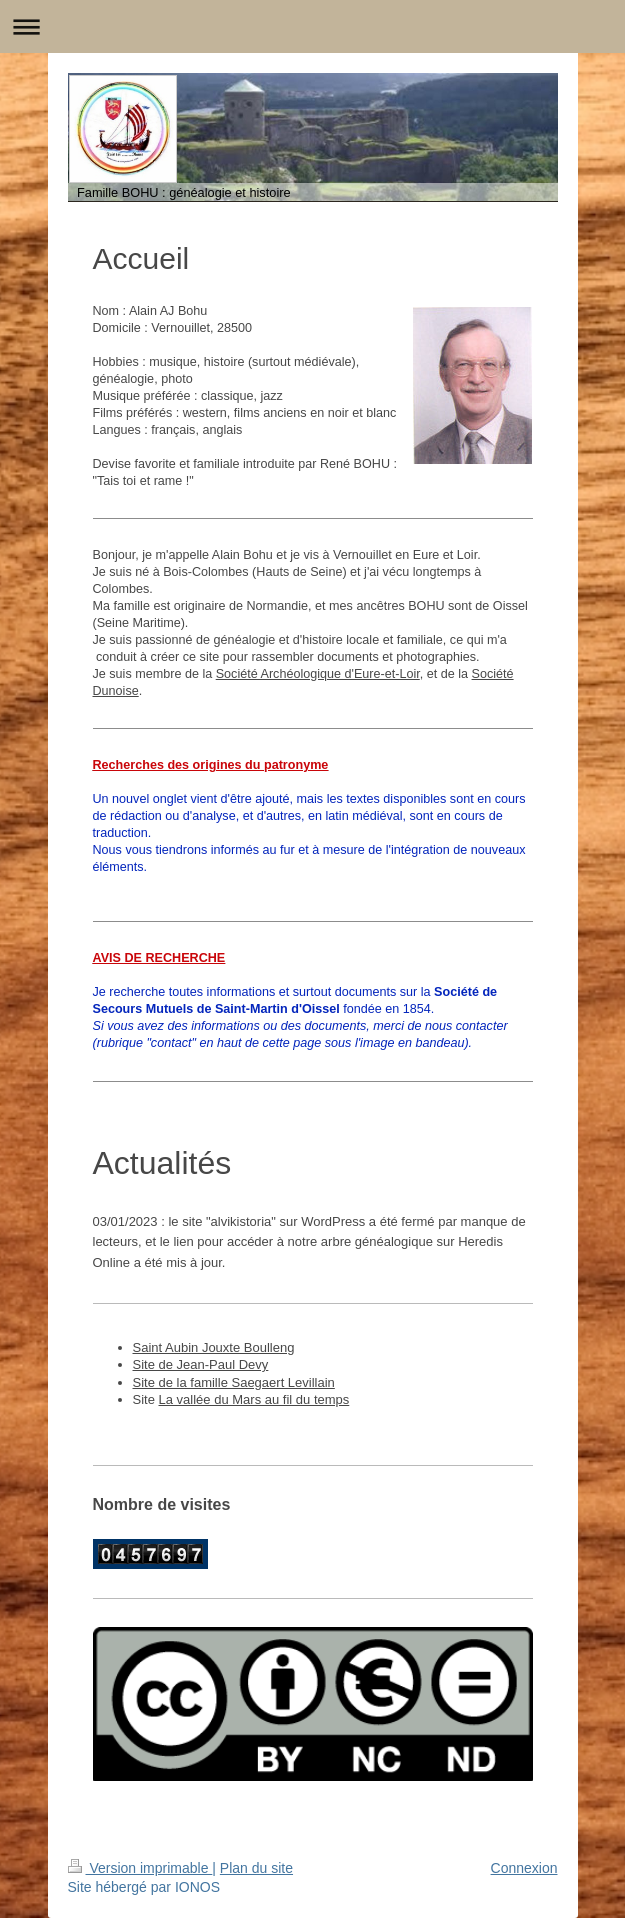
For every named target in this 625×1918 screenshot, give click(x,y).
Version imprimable (140, 1868)
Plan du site (256, 1868)
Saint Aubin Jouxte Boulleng (214, 1347)
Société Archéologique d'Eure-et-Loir (318, 674)
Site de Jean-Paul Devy (201, 1364)
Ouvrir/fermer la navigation (312, 26)
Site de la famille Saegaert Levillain (234, 1382)
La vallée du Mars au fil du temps (254, 1399)
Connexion (524, 1868)
